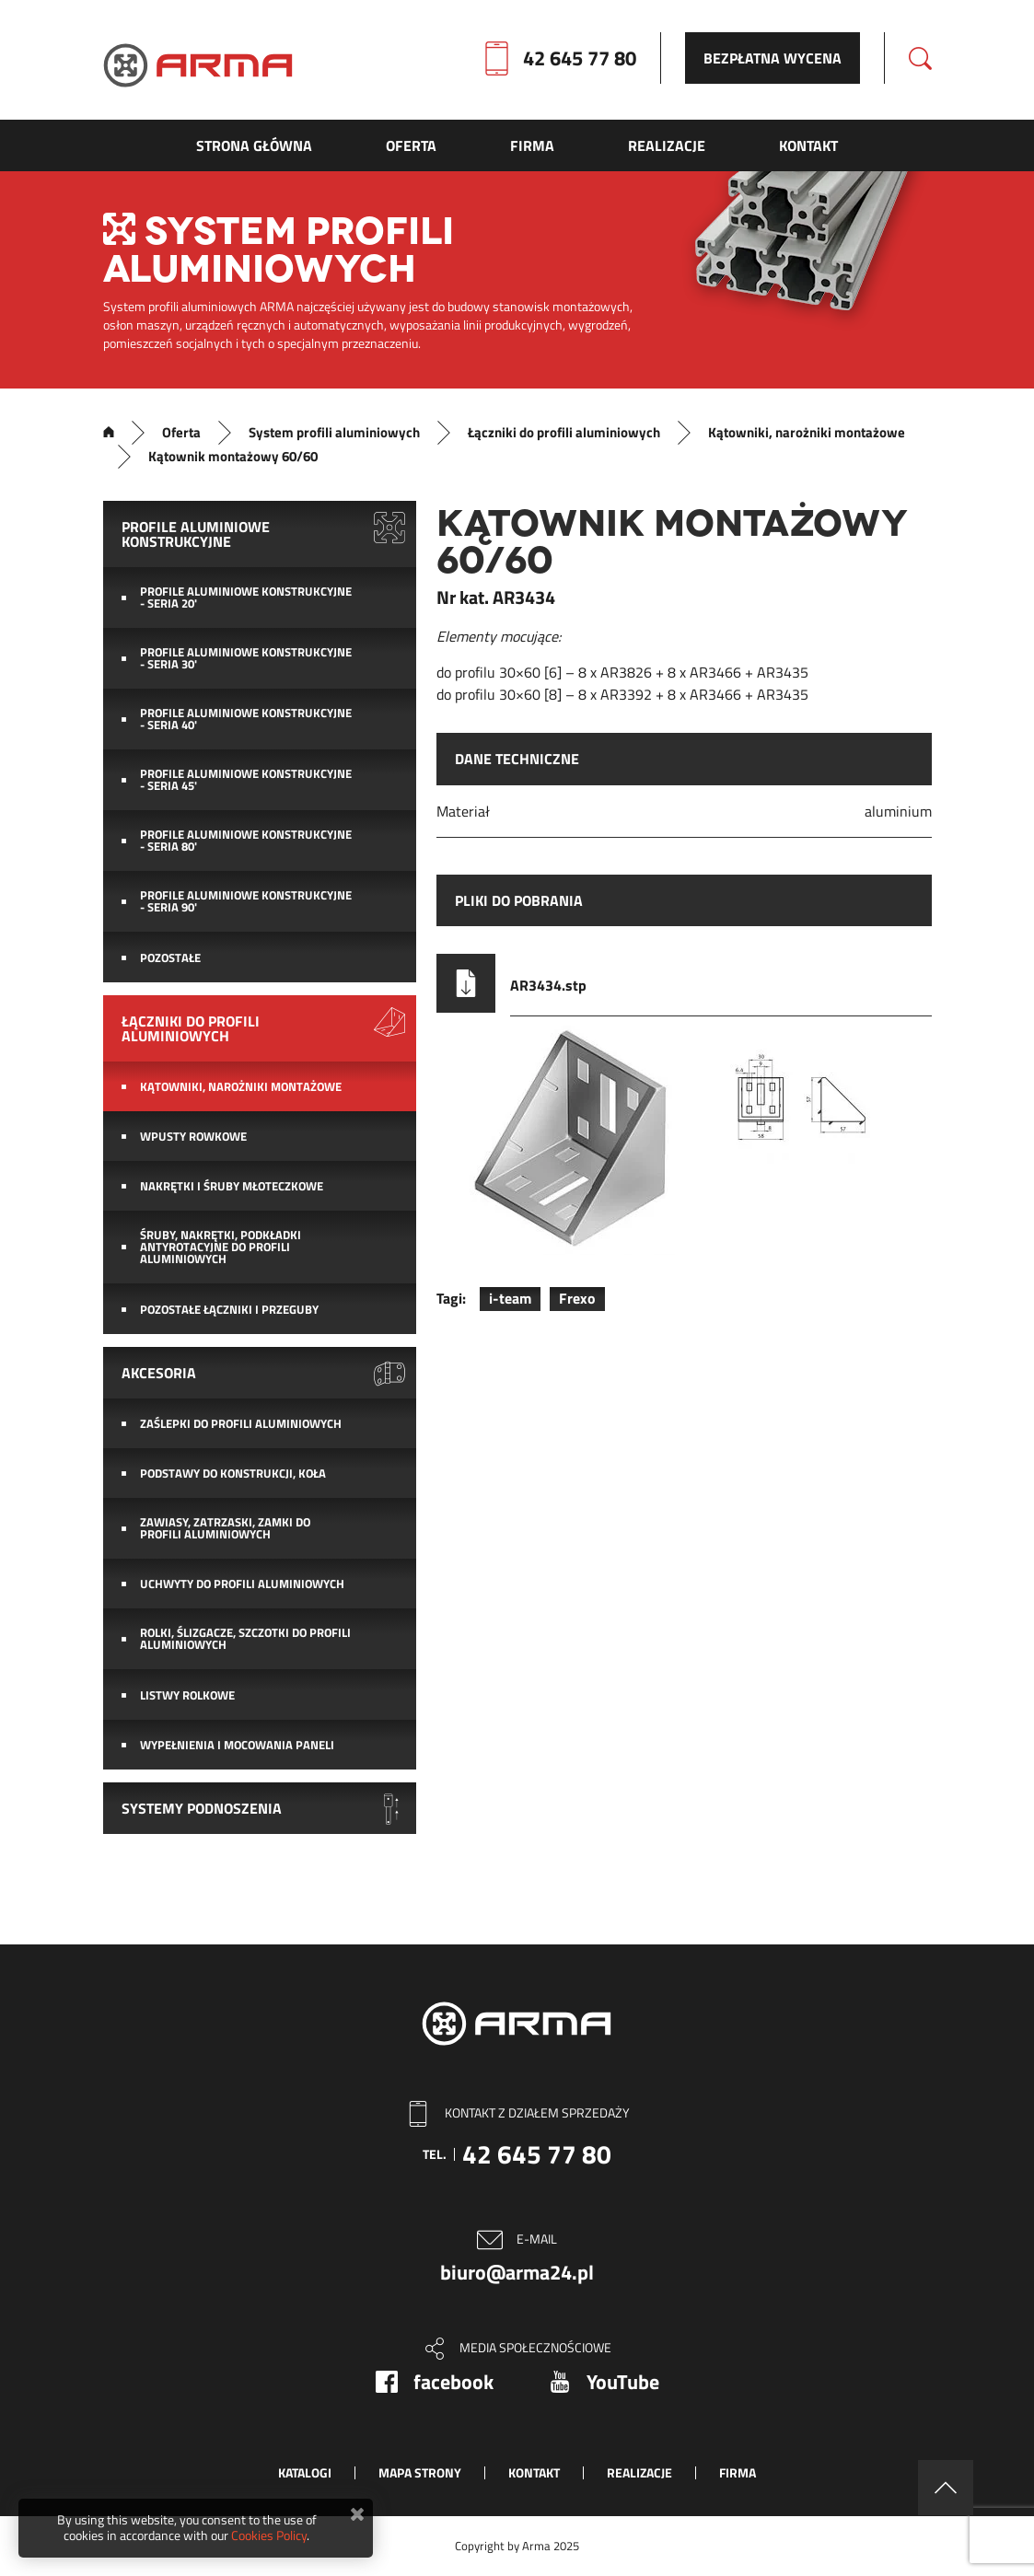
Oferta (181, 433)
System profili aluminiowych (334, 433)
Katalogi (304, 2472)
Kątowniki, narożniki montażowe (806, 433)
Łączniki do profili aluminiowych (564, 433)
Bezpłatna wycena (772, 58)
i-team (510, 1298)
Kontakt (534, 2472)
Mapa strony (419, 2472)
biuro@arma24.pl (517, 2272)
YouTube (623, 2382)
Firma (737, 2472)
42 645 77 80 (579, 58)
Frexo (577, 1298)
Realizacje (639, 2472)
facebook (453, 2382)
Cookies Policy (269, 2535)
